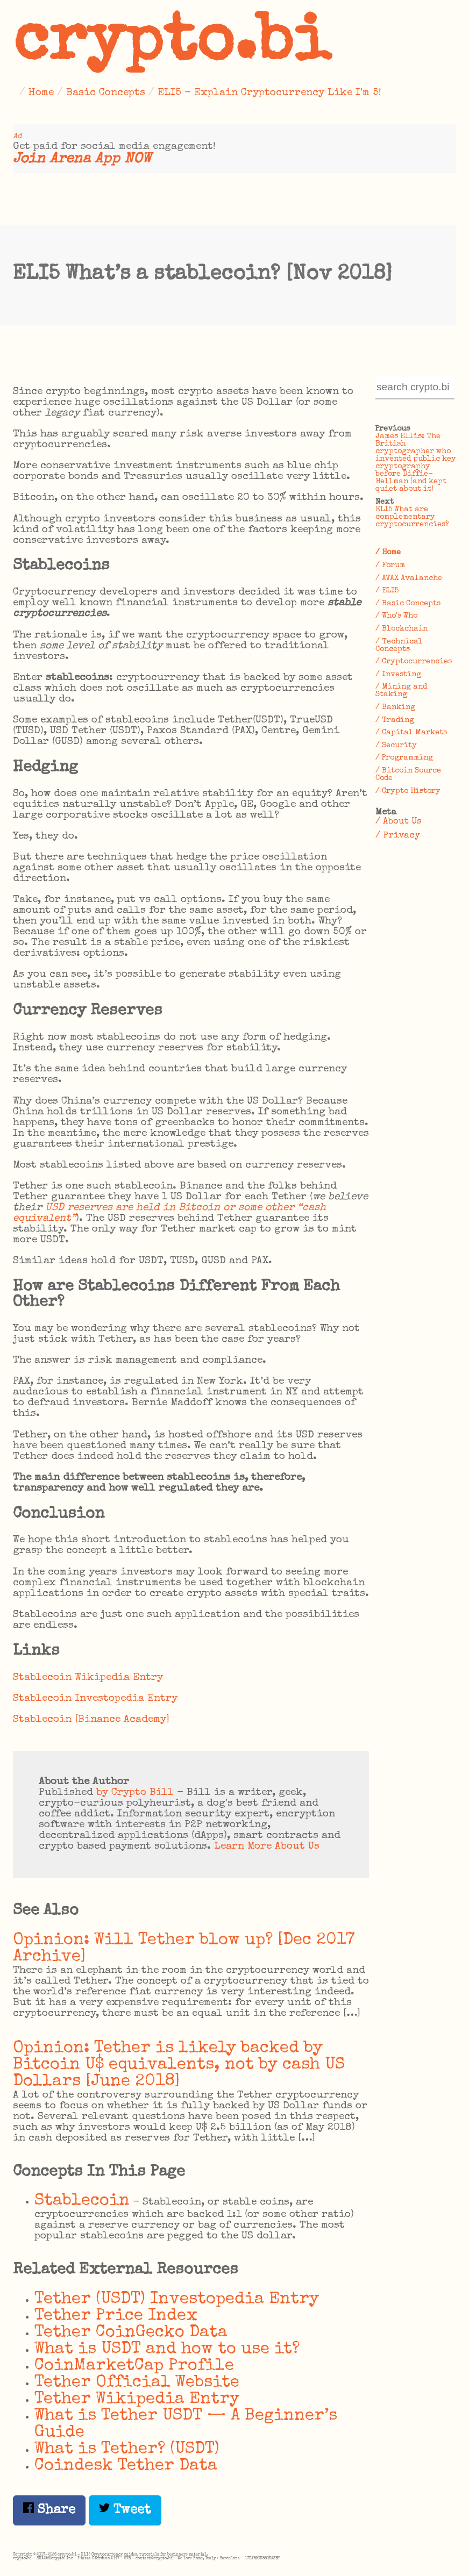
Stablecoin (82, 2201)
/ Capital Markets (411, 732)
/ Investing (398, 674)
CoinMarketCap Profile (134, 2366)
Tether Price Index (115, 2316)
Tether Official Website (136, 2382)
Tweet (125, 2509)
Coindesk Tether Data (125, 2466)
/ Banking (395, 707)
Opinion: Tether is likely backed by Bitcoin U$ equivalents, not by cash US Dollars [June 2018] (179, 2065)
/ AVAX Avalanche (408, 578)
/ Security (396, 745)
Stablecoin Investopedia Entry (95, 1698)
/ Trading (394, 720)
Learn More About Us (266, 1846)
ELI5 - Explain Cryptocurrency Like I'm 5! (269, 93)
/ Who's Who (396, 616)
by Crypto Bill (135, 1792)
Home (41, 93)
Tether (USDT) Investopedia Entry (176, 2299)
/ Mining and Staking (401, 690)
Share (49, 2509)
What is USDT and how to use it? (167, 2349)
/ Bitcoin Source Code (408, 774)
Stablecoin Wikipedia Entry (88, 1677)
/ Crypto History (407, 791)
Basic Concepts (105, 93)
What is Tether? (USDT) (126, 2449)
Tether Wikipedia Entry (136, 2399)
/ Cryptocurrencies (413, 662)
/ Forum (390, 565)
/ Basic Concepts (407, 603)
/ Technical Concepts (399, 645)
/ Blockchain (401, 629)
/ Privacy (397, 835)
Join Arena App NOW (82, 159)
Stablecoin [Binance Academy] (91, 1719)
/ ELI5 (387, 591)
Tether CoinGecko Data (131, 2332)
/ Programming (404, 758)
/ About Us (398, 821)
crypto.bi (171, 45)
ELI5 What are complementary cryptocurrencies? (412, 517)
